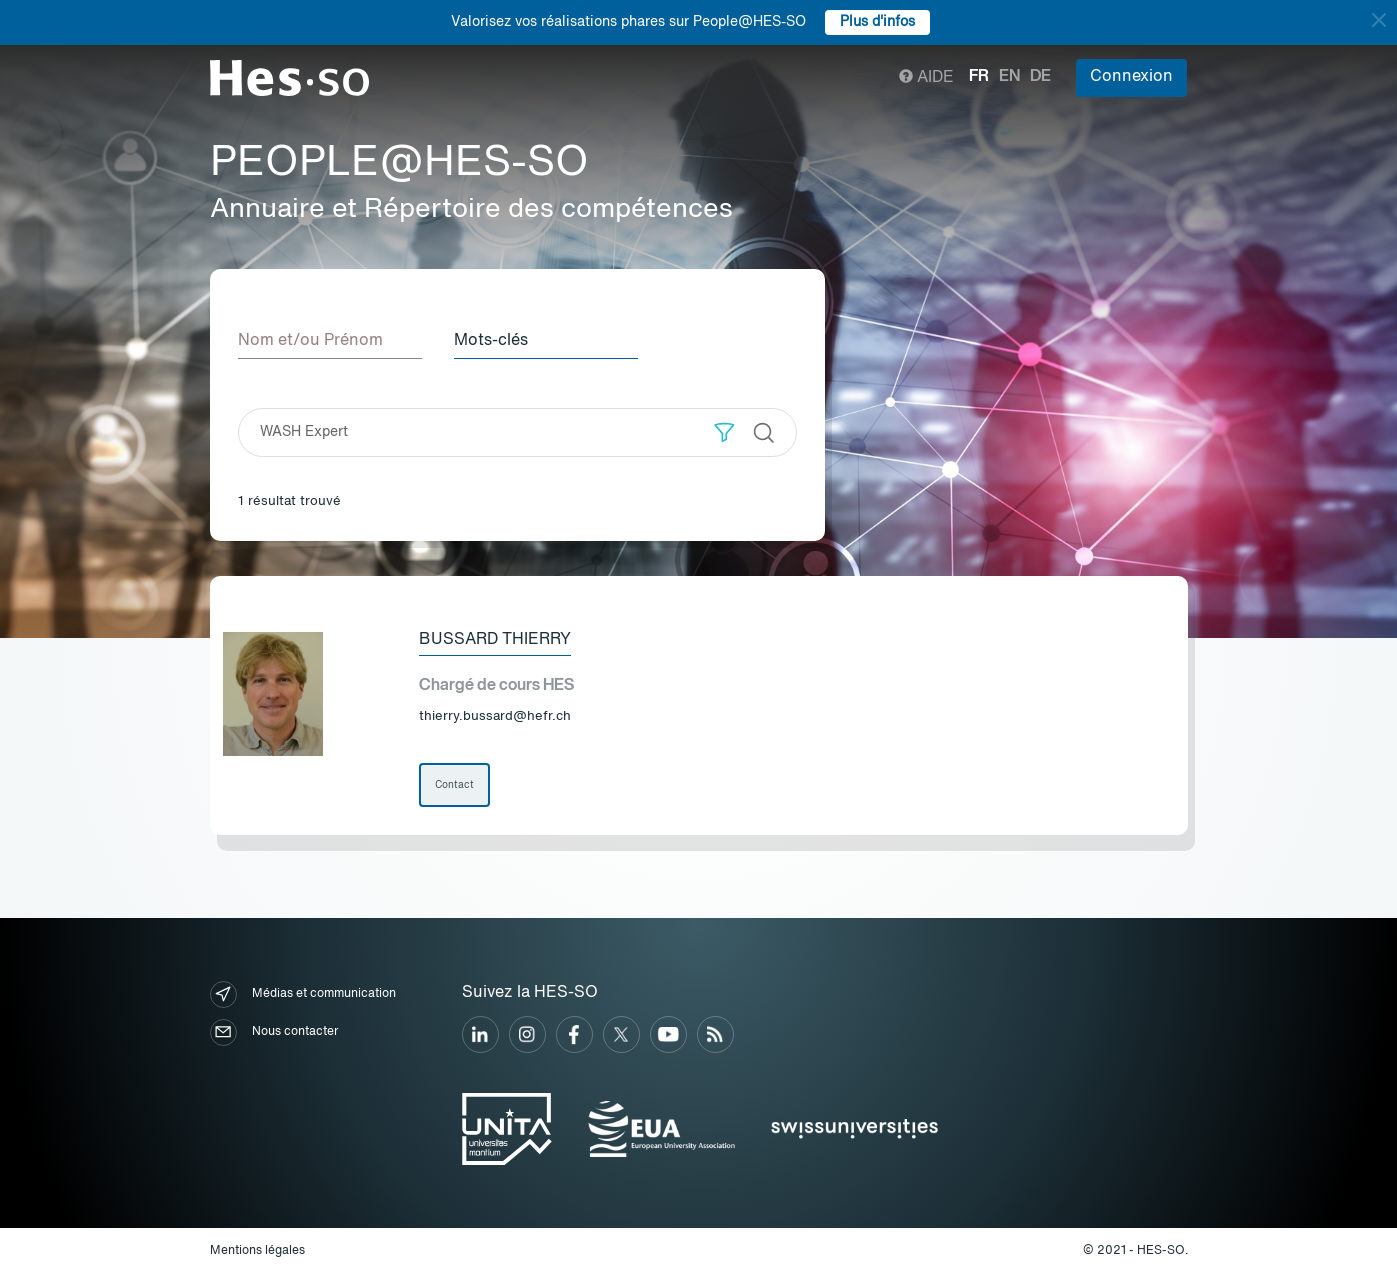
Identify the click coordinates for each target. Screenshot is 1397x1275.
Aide (926, 78)
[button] (724, 432)
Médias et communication (303, 994)
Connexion (1131, 77)
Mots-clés (491, 341)
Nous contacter (274, 1032)
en (1009, 77)
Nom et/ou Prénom (310, 341)
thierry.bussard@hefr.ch (495, 716)
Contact (454, 785)
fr (979, 77)
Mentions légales (257, 1251)
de (1040, 77)
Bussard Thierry (495, 640)
